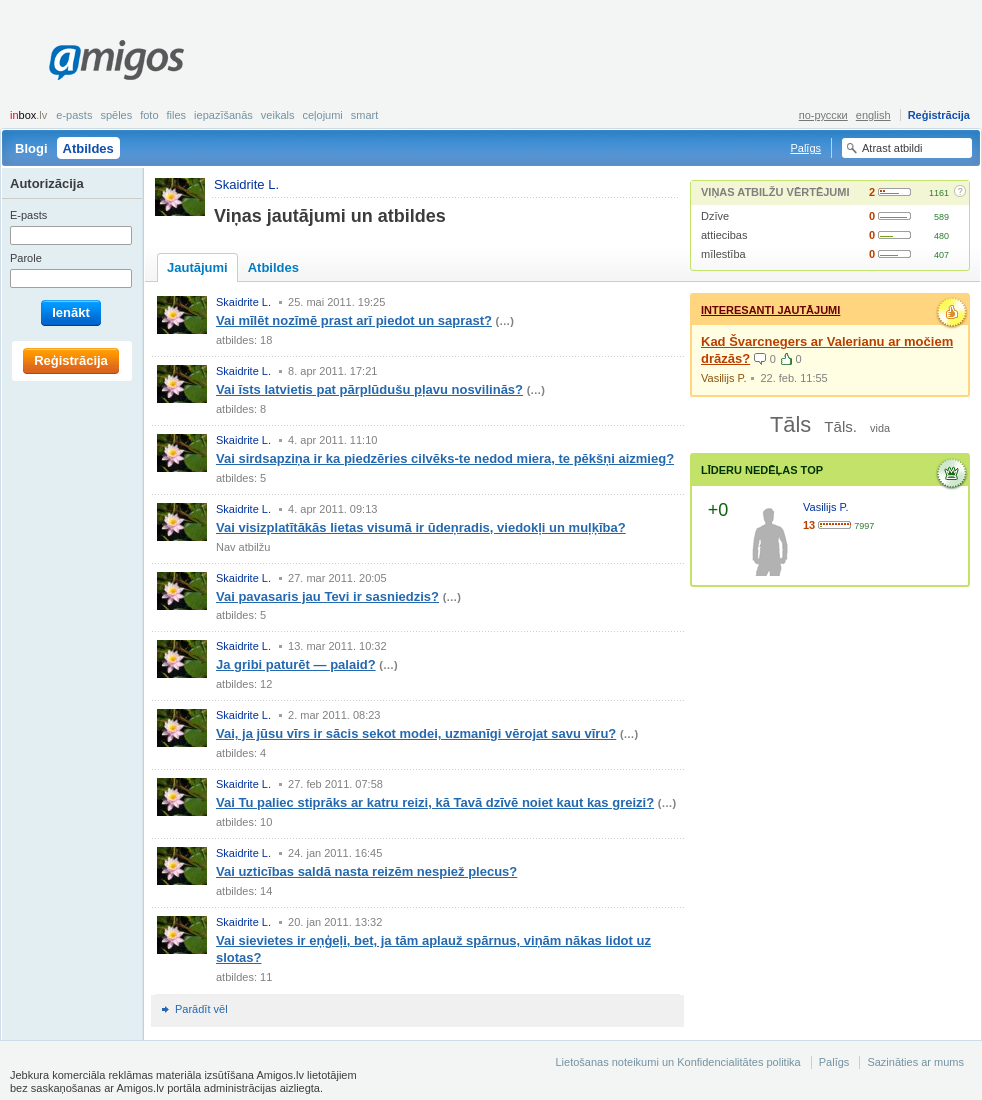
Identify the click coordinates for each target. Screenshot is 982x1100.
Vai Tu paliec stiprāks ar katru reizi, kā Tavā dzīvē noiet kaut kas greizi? (435, 802)
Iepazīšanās (223, 115)
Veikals (278, 115)
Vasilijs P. (723, 378)
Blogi (31, 148)
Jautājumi (197, 267)
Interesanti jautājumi (770, 310)
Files (177, 115)
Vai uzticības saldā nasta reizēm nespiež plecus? (366, 871)
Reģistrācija (939, 115)
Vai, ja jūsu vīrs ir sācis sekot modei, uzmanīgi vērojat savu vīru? (416, 733)
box (28, 115)
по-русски (823, 115)
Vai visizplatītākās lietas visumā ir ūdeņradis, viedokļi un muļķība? (421, 527)
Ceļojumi (322, 115)
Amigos (116, 60)
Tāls (790, 424)
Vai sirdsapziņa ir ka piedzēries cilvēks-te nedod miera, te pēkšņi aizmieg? (445, 458)
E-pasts (74, 115)
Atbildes (88, 148)
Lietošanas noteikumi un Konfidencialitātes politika (677, 1062)
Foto (149, 115)
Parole (26, 258)
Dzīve (715, 216)
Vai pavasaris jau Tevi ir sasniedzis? (327, 596)
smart (365, 115)
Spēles (116, 115)
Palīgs (805, 148)
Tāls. (840, 426)
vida (880, 428)
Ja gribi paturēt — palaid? (296, 664)
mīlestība (723, 254)
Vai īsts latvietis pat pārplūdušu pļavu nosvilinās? (369, 389)
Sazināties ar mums (915, 1062)
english (873, 115)
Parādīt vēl (201, 1009)
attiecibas (724, 235)
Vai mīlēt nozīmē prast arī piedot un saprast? (354, 320)
